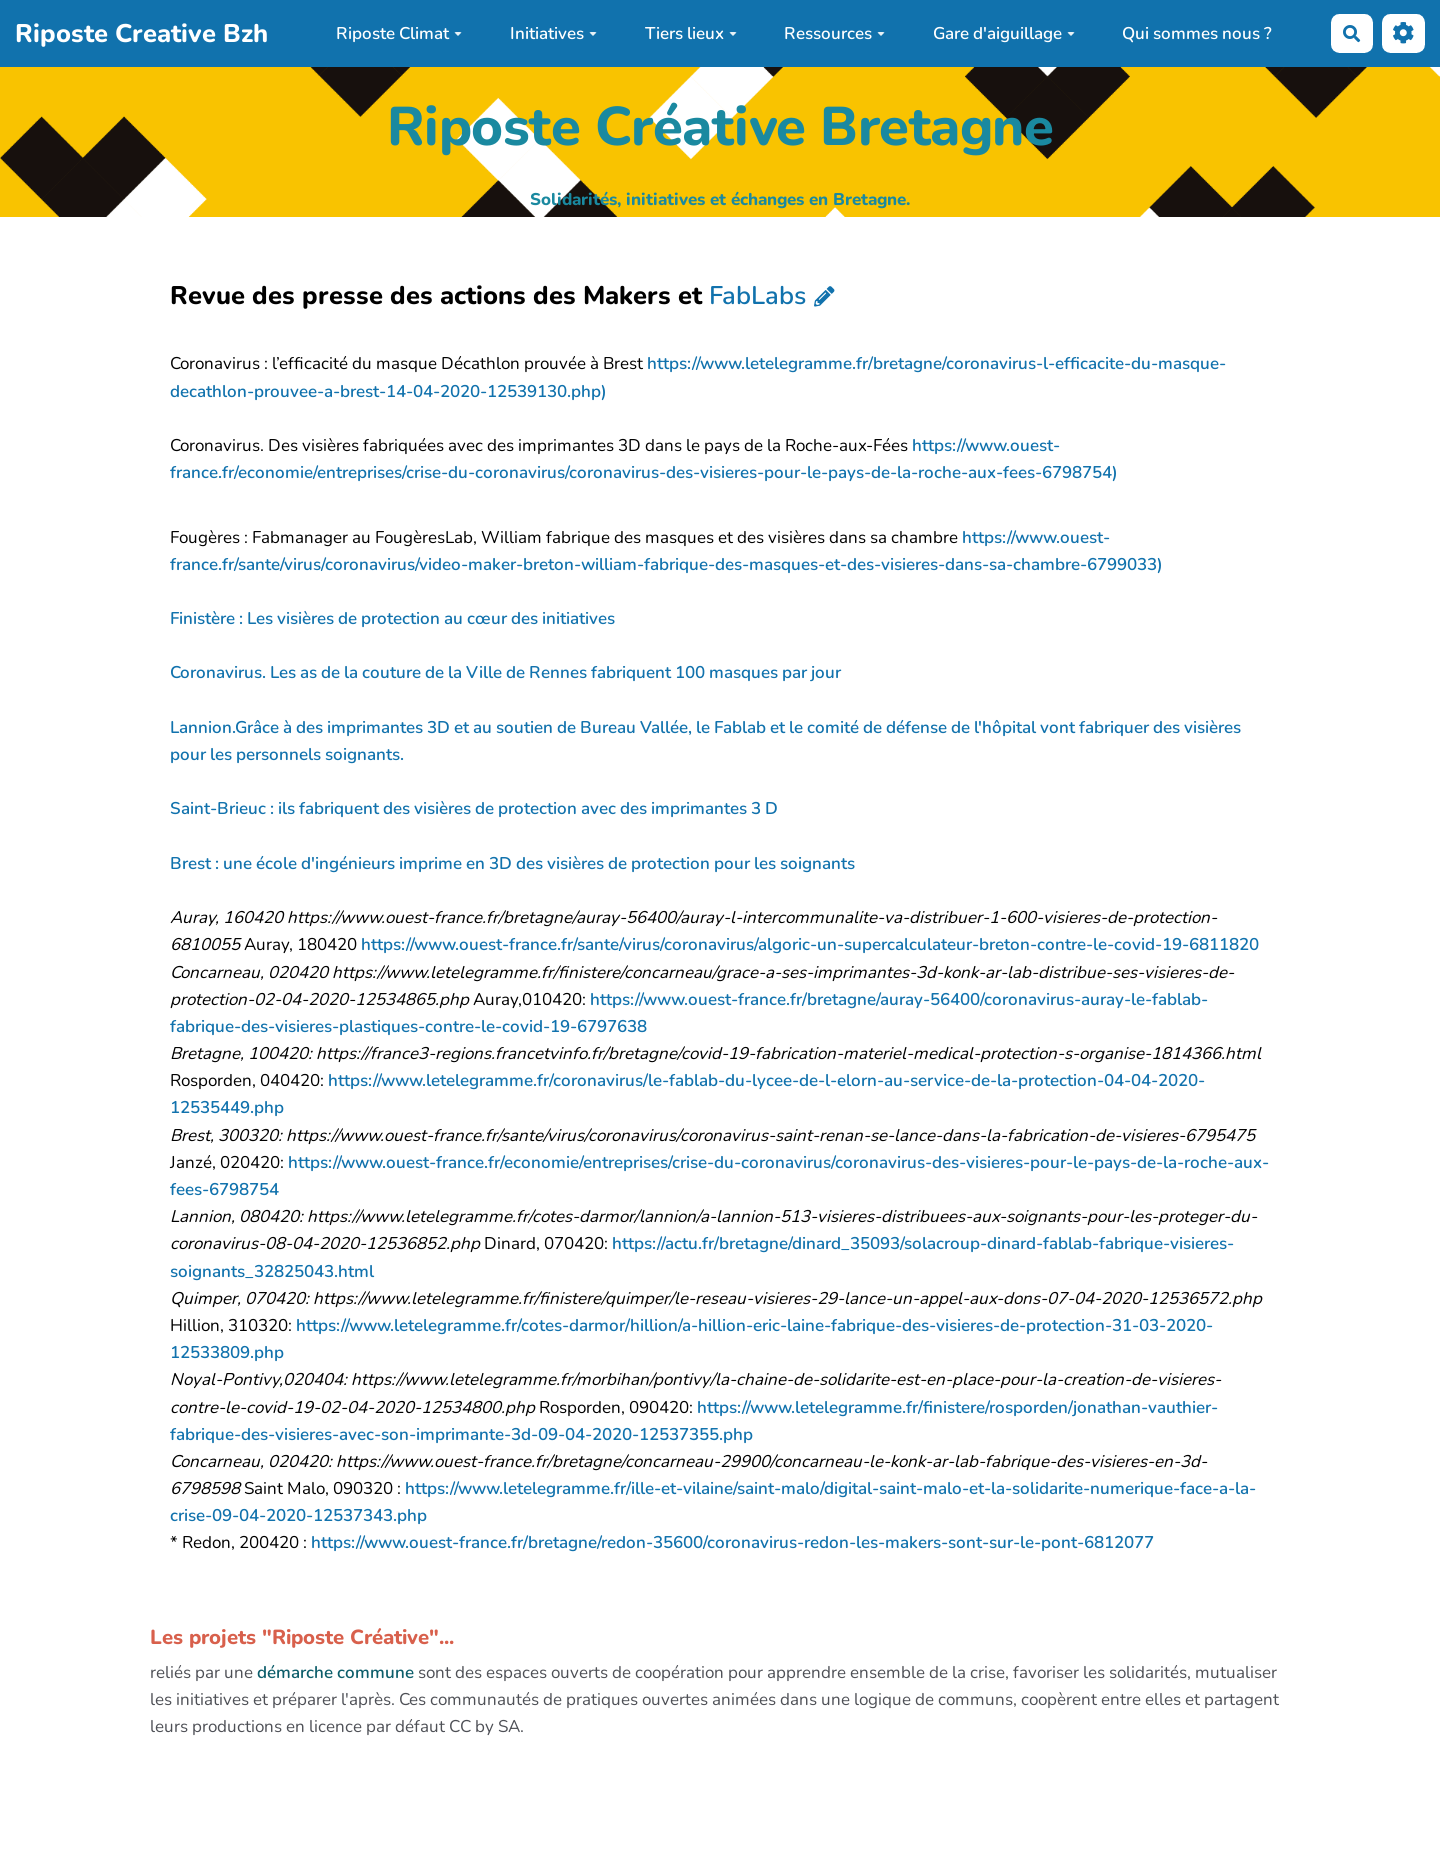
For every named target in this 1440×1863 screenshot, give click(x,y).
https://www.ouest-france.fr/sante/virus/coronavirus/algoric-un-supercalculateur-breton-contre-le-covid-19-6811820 (810, 944)
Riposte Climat (399, 33)
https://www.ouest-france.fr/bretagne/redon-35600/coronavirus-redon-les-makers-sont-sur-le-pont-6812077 (732, 1542)
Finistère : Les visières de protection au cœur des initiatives (392, 618)
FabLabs (757, 295)
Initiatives (553, 33)
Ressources (834, 33)
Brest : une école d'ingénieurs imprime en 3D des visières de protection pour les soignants (512, 863)
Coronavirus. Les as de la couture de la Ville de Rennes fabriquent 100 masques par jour (505, 672)
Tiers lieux (691, 33)
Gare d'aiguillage (1004, 33)
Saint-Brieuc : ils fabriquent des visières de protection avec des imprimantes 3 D (474, 808)
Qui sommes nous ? (1197, 33)
